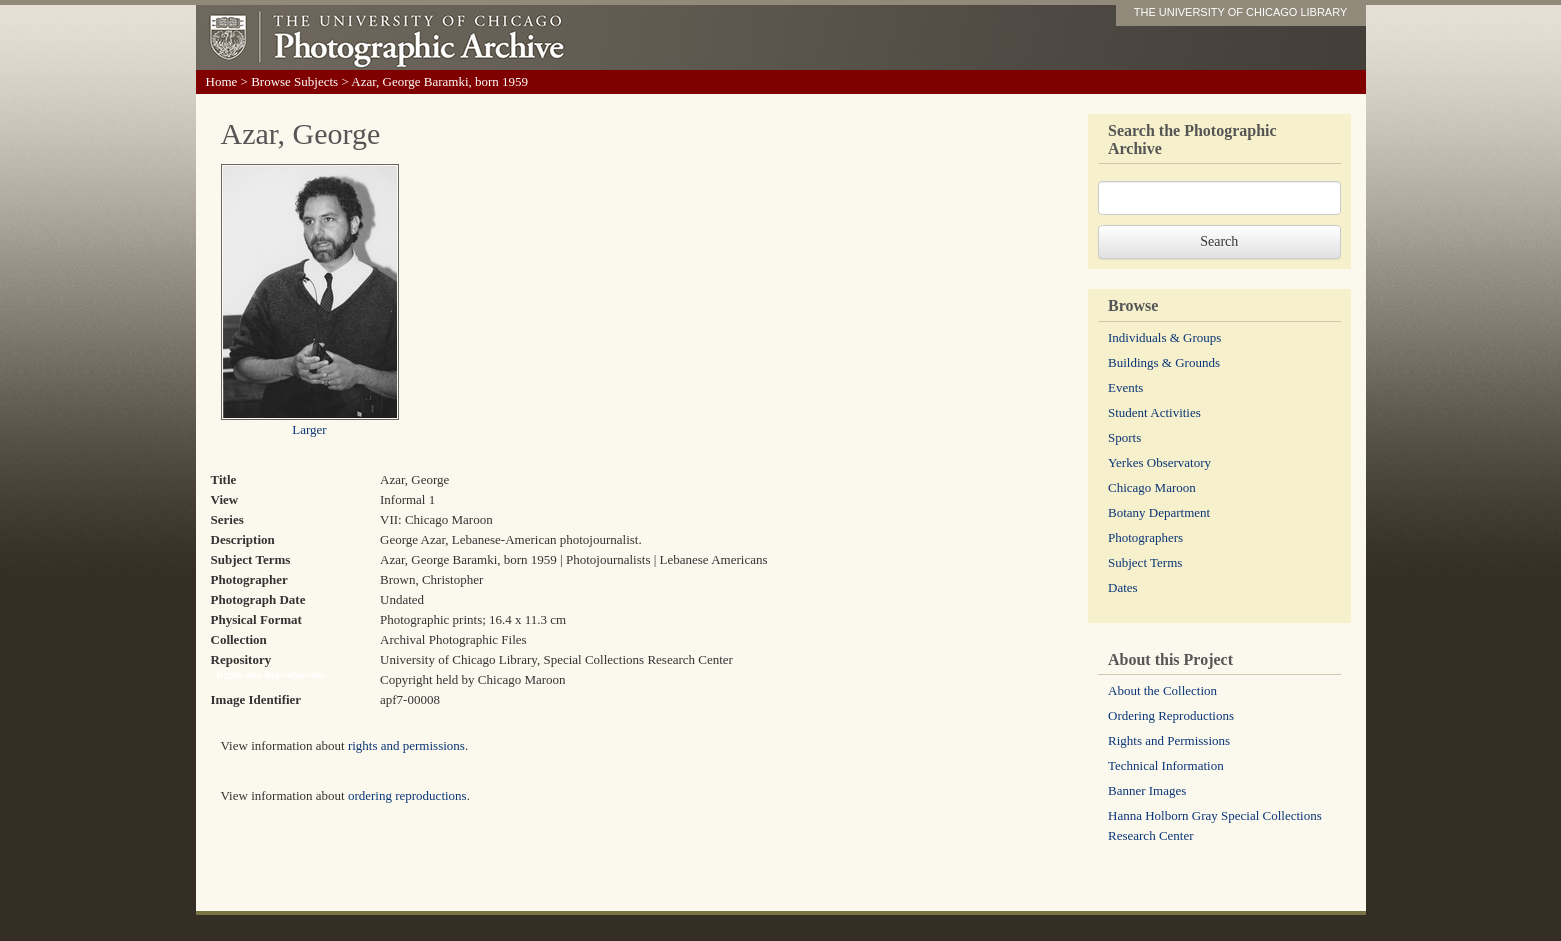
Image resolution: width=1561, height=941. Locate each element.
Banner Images (1147, 790)
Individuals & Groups (1164, 337)
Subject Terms (1145, 562)
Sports (1124, 437)
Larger (309, 429)
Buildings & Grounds (1164, 362)
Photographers (1145, 537)
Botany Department (1159, 512)
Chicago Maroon (1152, 487)
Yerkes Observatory (1159, 462)
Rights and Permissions (1169, 740)
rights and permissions (406, 745)
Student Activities (1154, 412)
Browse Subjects (294, 81)
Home (222, 81)
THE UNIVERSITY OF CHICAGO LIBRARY (1241, 12)
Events (1125, 387)
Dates (1123, 587)
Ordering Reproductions (1171, 715)
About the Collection (1162, 690)
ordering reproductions (407, 795)
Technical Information (1166, 765)
